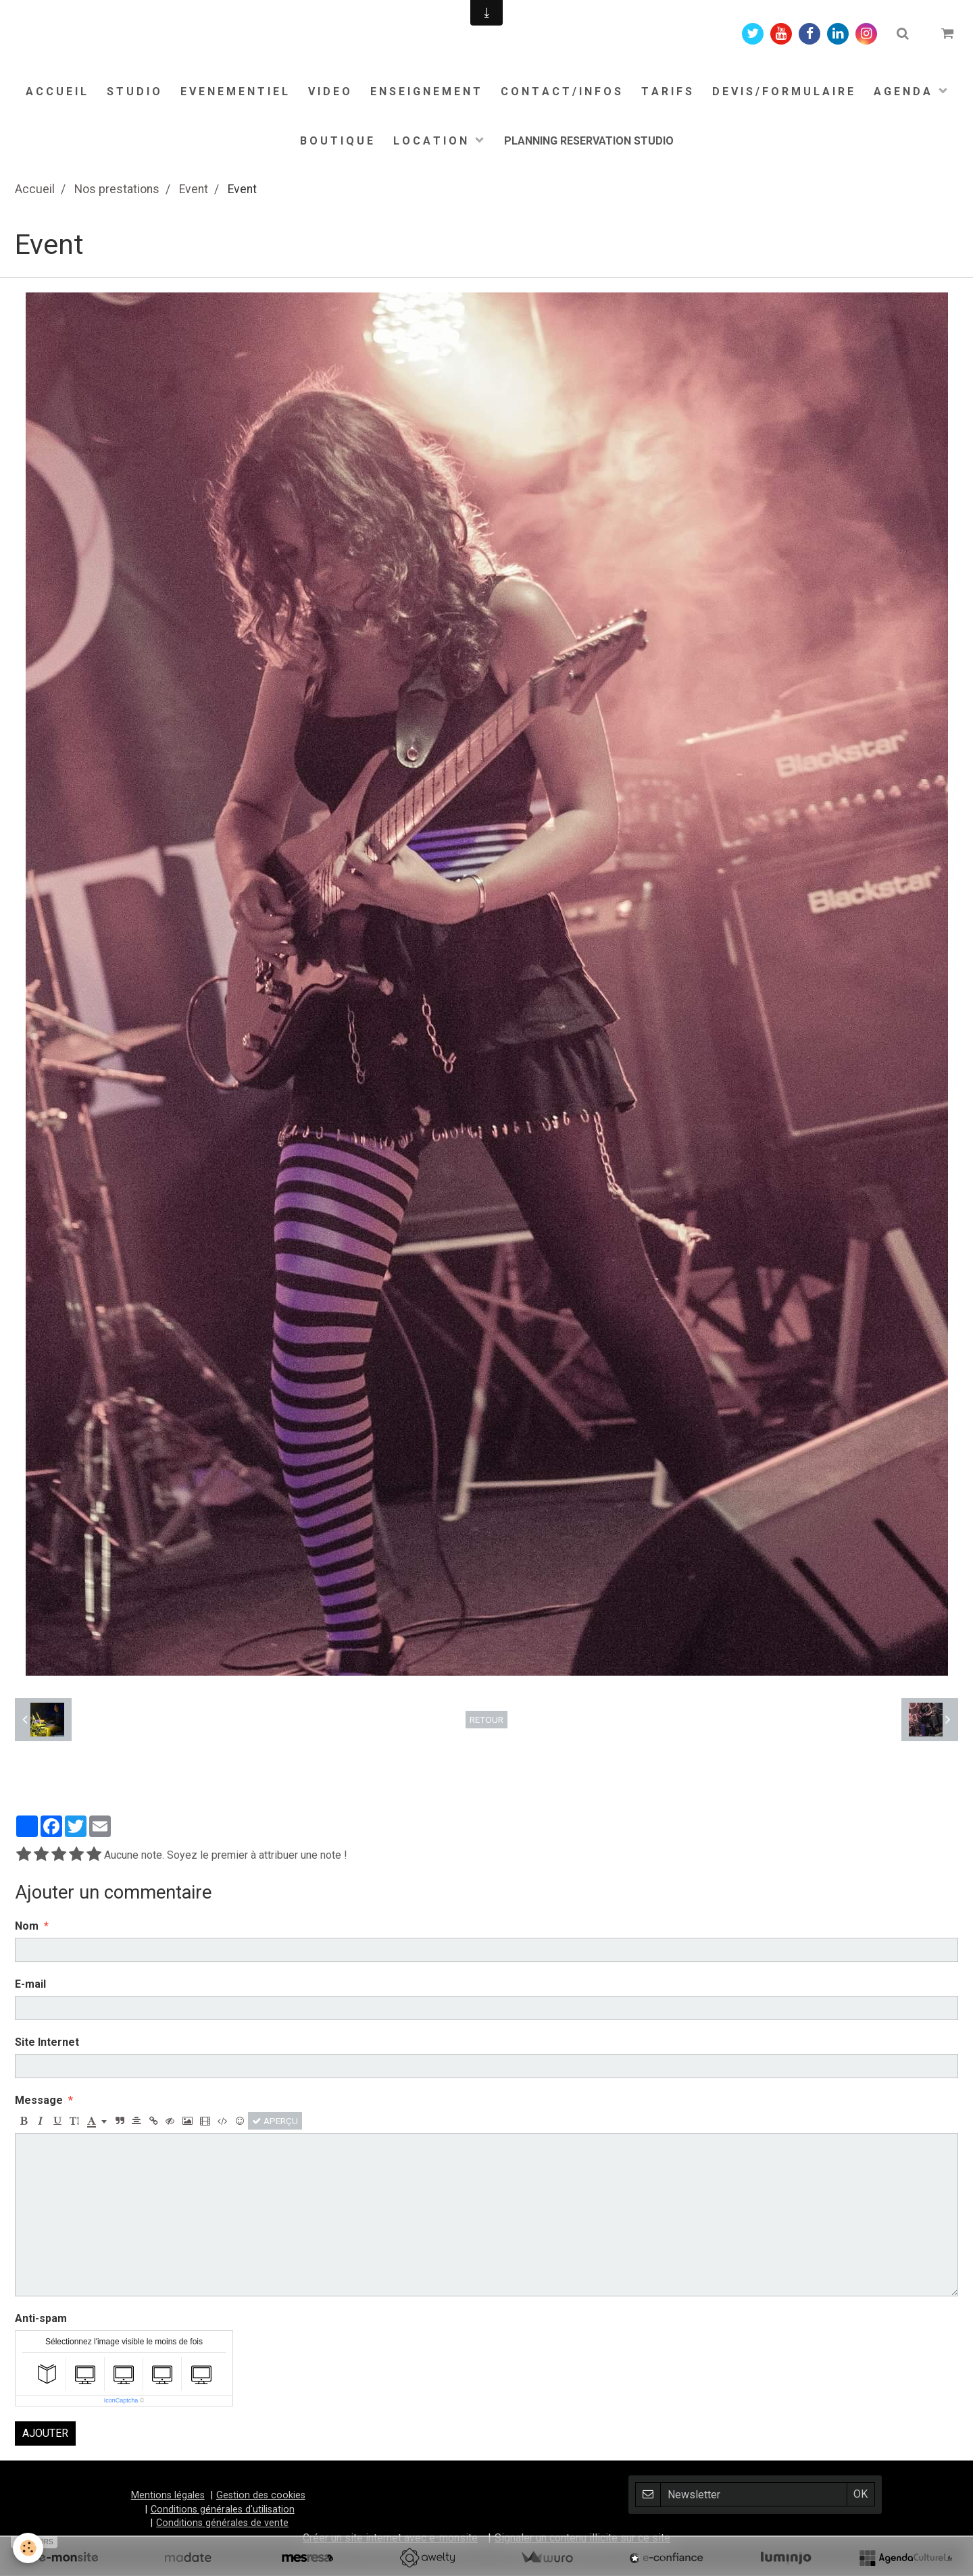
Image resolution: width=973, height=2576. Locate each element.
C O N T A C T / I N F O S (561, 91)
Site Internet (47, 2042)
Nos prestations (116, 189)
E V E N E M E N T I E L (234, 91)
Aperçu (275, 2120)
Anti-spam (41, 2318)
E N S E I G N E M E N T (425, 91)
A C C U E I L (56, 91)
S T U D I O (133, 91)
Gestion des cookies (260, 2495)
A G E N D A (903, 91)
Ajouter (45, 2433)
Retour (486, 1719)
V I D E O (329, 91)
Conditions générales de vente (222, 2523)
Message (39, 2100)
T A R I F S (666, 91)
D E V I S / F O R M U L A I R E (782, 91)
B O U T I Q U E (336, 140)
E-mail (30, 1984)
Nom (27, 1926)
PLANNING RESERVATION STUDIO (589, 140)
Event (193, 189)
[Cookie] (29, 2548)
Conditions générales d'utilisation (223, 2509)
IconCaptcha (121, 2400)
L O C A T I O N (431, 140)
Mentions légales (168, 2495)
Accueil (35, 189)
